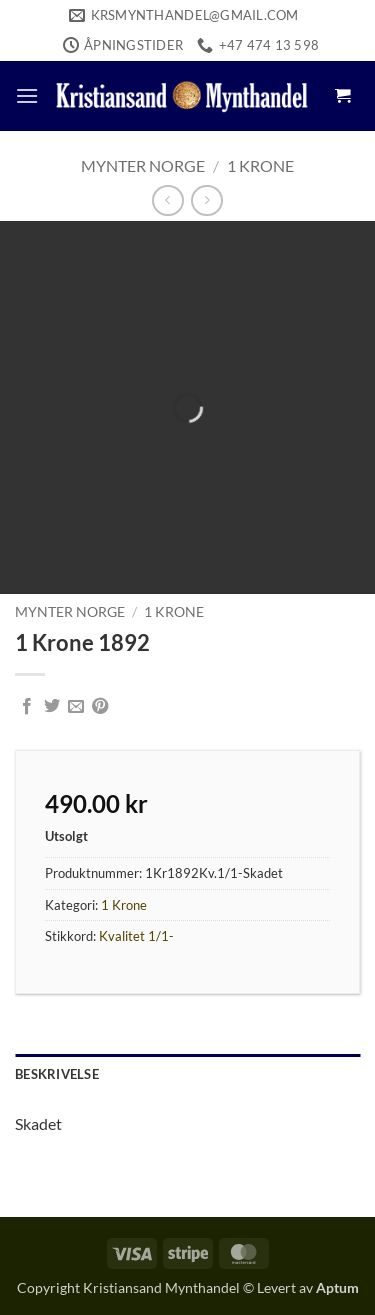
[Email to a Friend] (76, 707)
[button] (27, 95)
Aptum (337, 1287)
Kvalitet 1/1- (136, 936)
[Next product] (167, 200)
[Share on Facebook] (27, 707)
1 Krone (260, 165)
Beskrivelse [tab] (57, 1074)
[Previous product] (206, 200)
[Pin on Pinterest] (100, 707)
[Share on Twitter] (52, 707)
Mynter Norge (143, 165)
